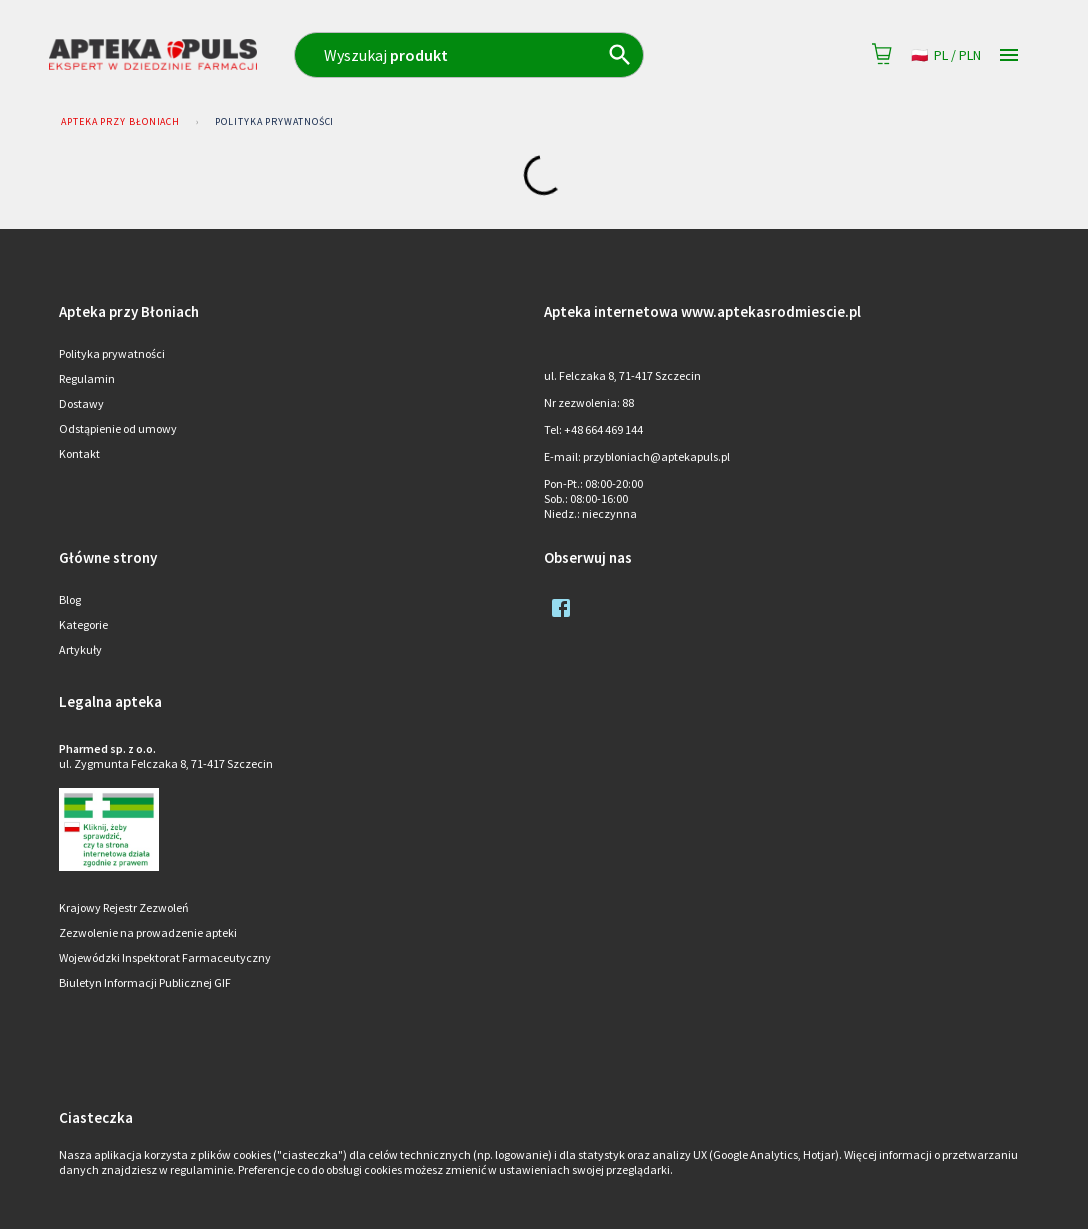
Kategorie (83, 624)
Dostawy (81, 403)
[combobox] (506, 55)
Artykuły (80, 649)
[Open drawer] (1009, 55)
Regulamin (87, 378)
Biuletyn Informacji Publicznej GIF (145, 982)
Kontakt (79, 453)
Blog (70, 599)
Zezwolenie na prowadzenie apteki (148, 932)
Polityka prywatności (274, 122)
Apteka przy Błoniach (120, 122)
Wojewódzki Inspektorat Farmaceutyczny (165, 957)
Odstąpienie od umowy (118, 428)
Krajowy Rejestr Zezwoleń (124, 907)
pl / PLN (946, 55)
